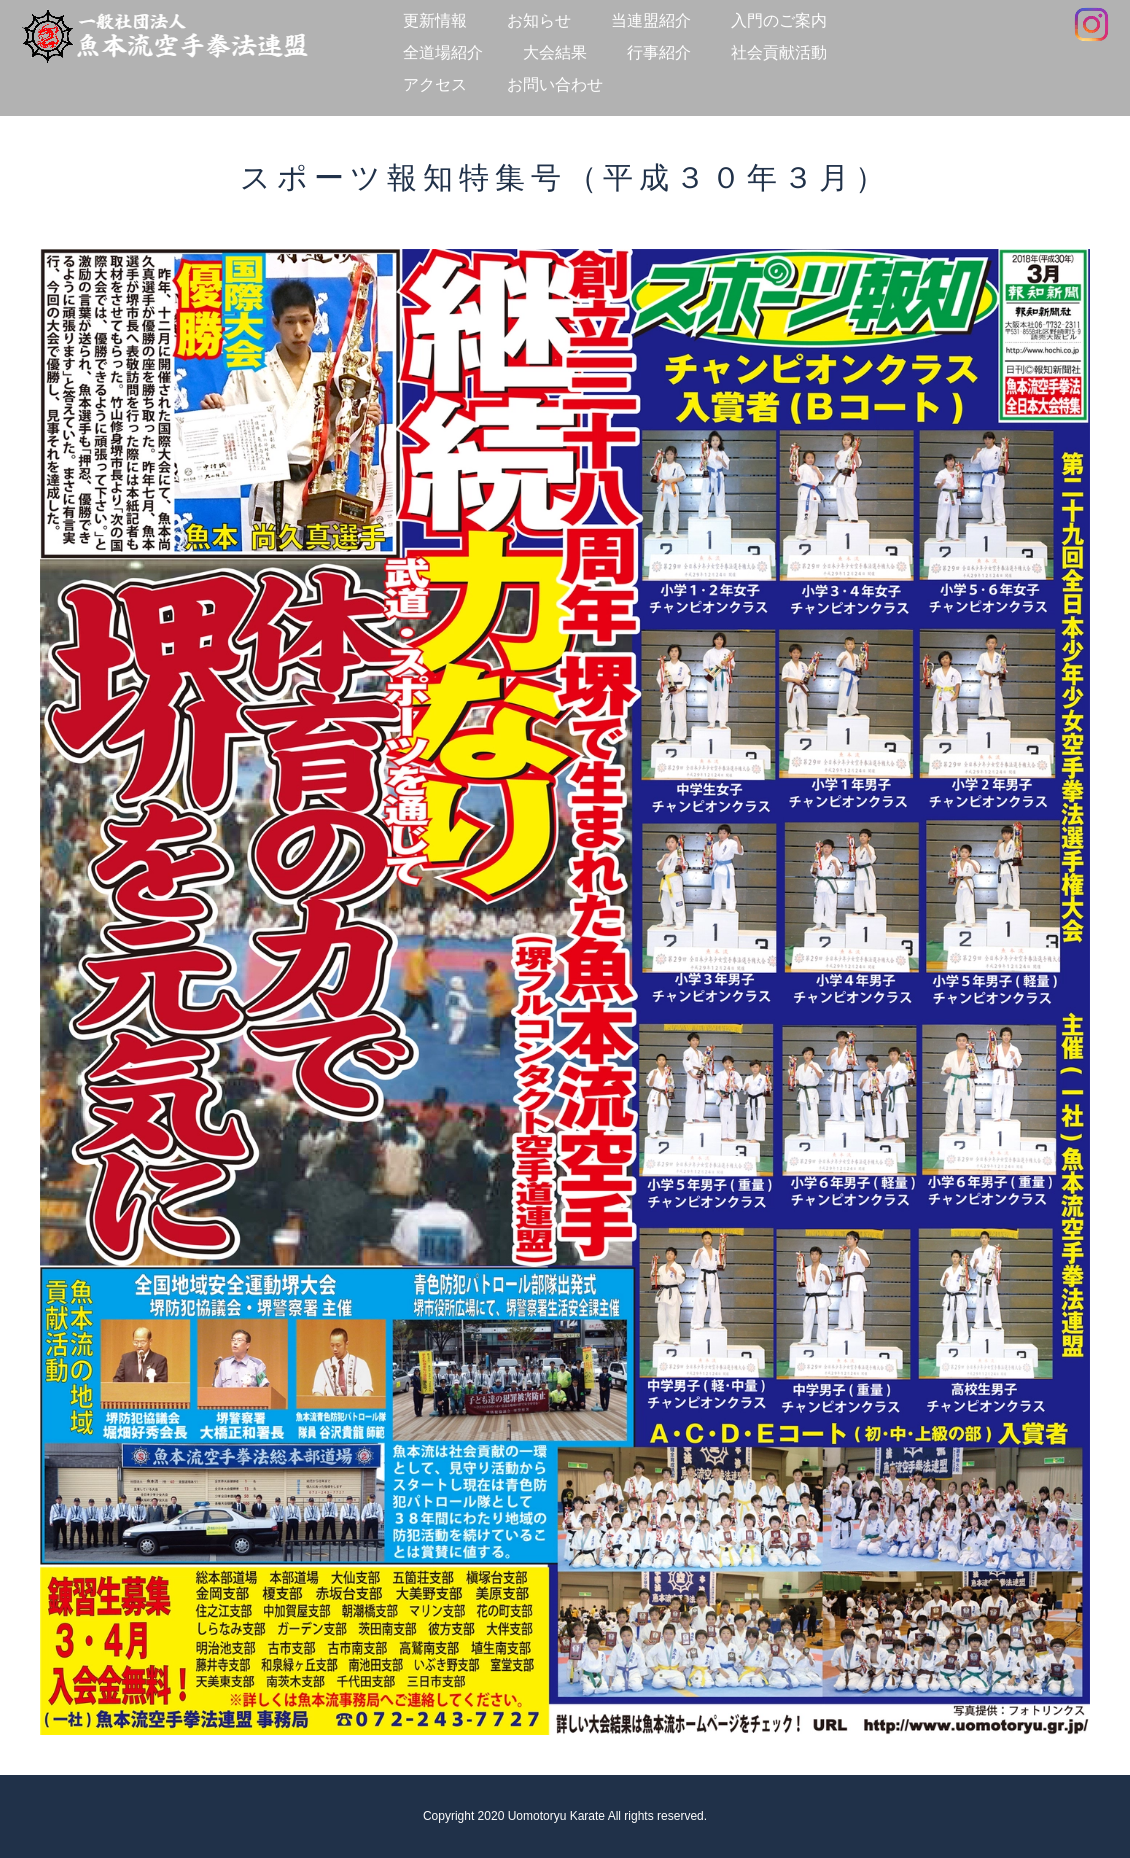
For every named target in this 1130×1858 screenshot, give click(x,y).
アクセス (435, 84)
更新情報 (435, 20)
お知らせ (539, 20)
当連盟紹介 (651, 20)
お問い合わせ (555, 84)
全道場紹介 (443, 52)
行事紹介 (659, 52)
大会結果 (555, 52)
